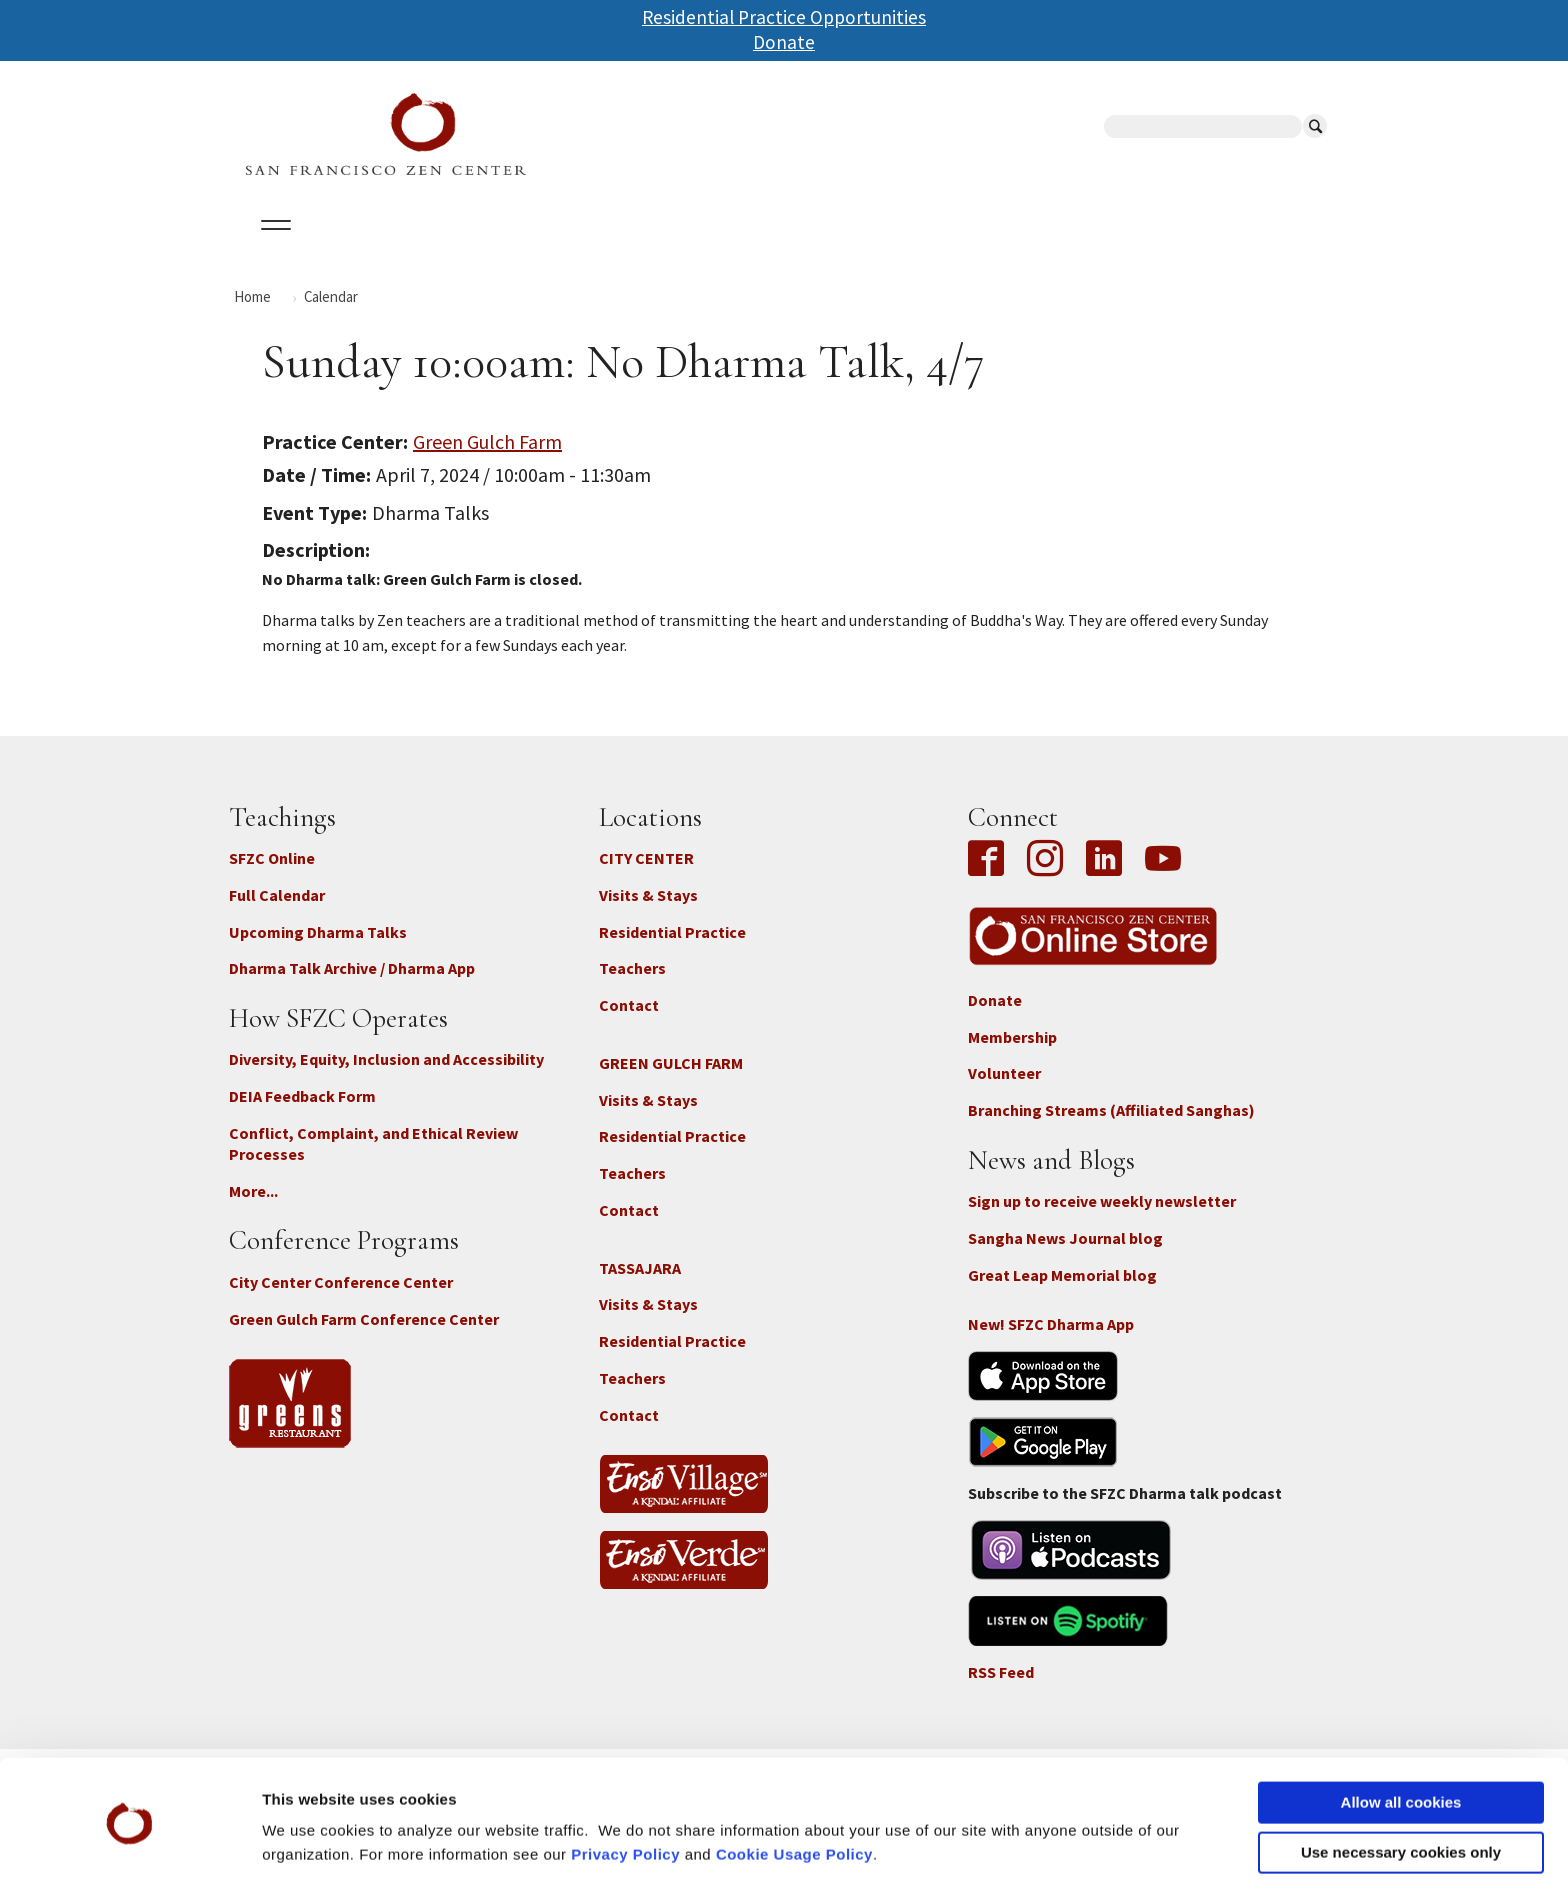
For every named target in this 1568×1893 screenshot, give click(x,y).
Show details (308, 1853)
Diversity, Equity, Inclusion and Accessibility (386, 1077)
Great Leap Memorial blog (1062, 1292)
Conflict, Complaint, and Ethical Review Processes (373, 1161)
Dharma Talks (608, 249)
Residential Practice (672, 949)
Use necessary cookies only (1401, 1795)
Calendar (367, 249)
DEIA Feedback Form (302, 1114)
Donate (784, 42)
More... (253, 1208)
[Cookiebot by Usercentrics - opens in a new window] (129, 1854)
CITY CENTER (646, 876)
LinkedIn (1104, 878)
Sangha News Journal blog (1065, 1256)
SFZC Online (742, 249)
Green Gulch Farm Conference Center (364, 1336)
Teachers (632, 986)
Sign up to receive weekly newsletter (1102, 1219)
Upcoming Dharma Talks (318, 949)
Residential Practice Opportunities (784, 17)
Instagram (1045, 878)
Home (252, 313)
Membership (1012, 1054)
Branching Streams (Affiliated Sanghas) (1111, 1128)
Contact (629, 1023)
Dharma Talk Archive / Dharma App (352, 986)
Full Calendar (277, 912)
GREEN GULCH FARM (671, 1080)
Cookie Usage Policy (794, 1798)
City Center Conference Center (341, 1299)
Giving (846, 249)
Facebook (991, 878)
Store (1004, 249)
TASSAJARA (640, 1285)
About (271, 249)
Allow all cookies (1401, 1746)
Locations (479, 249)
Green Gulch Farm (487, 458)
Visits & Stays (648, 912)
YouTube (1163, 878)
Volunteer (1004, 1091)
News (925, 249)
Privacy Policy (625, 1798)
